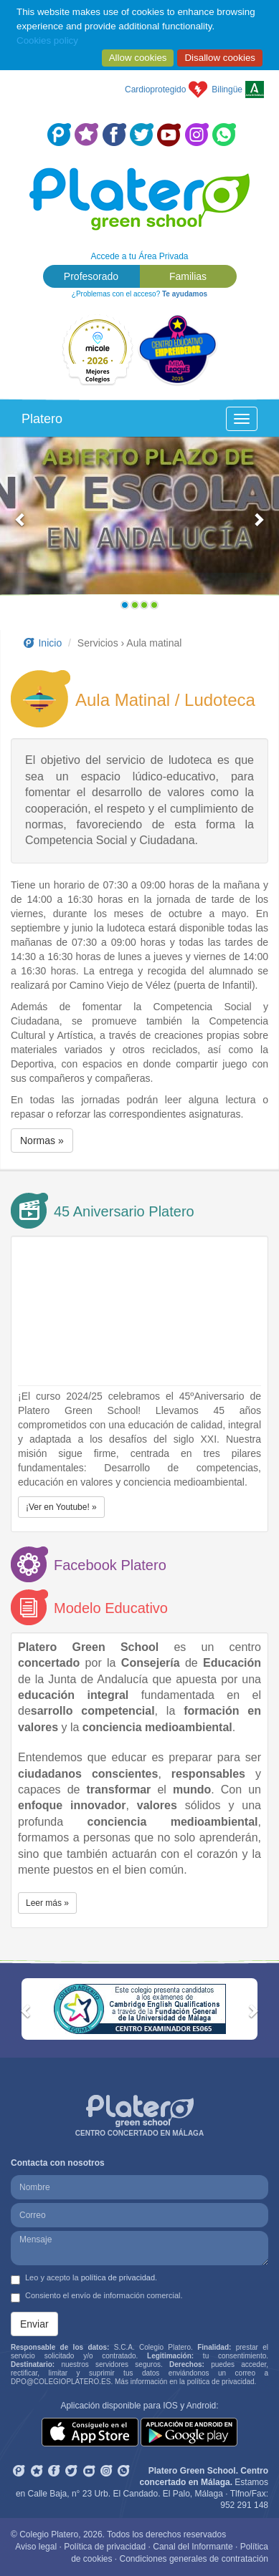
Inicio (42, 643)
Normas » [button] (42, 1140)
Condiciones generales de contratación (194, 2559)
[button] (21, 526)
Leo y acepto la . (84, 2279)
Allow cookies (138, 57)
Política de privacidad (105, 2547)
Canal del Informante (192, 2547)
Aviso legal (36, 2547)
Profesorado (91, 276)
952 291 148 (244, 2505)
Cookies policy (47, 40)
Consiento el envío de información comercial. (97, 2297)
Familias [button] (188, 276)
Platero (42, 419)
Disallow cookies (219, 57)
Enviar (34, 2324)
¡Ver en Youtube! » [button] (61, 1507)
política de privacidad (118, 2277)
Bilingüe (227, 89)
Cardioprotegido (155, 89)
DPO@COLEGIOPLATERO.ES (60, 2382)
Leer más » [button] (47, 1903)
